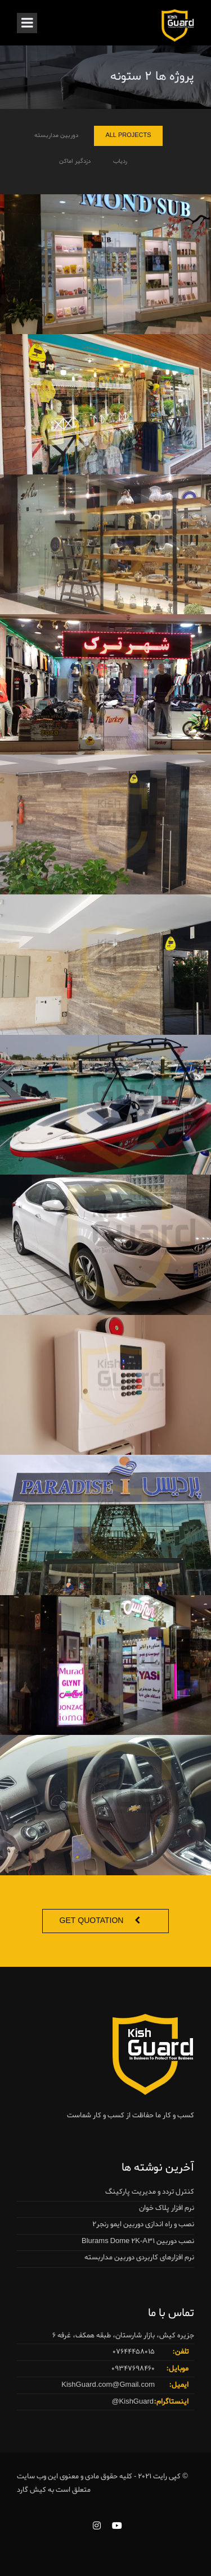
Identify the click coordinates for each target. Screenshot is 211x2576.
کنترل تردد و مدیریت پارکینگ (149, 2191)
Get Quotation (92, 1921)
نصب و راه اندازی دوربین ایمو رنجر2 (143, 2224)
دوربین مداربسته (56, 137)
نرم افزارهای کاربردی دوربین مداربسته (139, 2257)
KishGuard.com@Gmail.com (108, 2384)
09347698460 (133, 2368)
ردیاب (120, 163)
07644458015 (134, 2351)
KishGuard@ (132, 2401)
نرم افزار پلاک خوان (166, 2208)
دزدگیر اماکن (75, 163)
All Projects (128, 137)
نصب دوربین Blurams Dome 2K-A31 (138, 2241)
